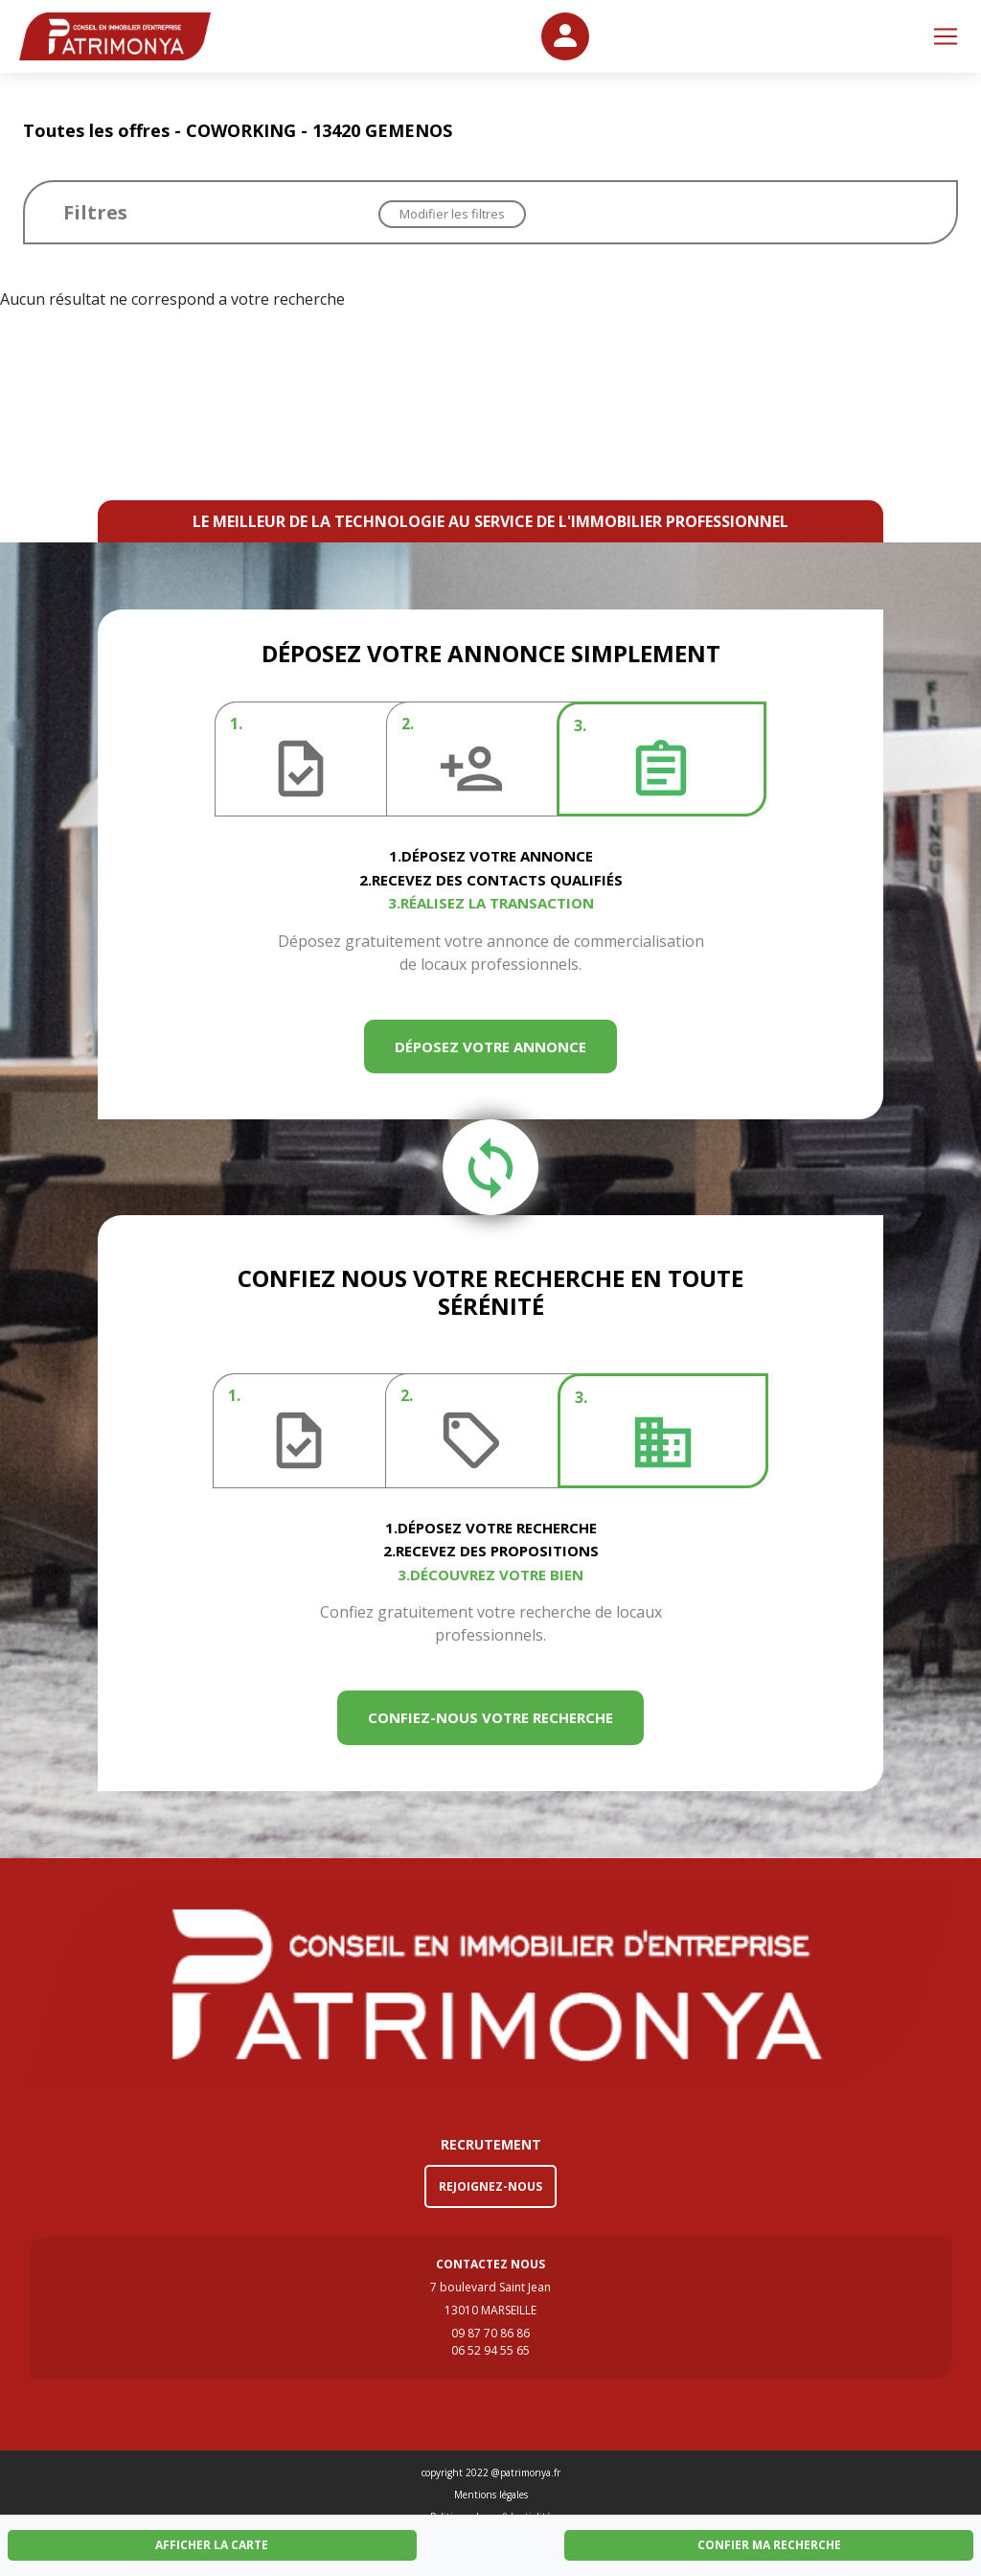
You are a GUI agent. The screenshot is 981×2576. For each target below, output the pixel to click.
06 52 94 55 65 (490, 2350)
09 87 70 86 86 (490, 2333)
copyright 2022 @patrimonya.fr (491, 2472)
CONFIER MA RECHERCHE (769, 2545)
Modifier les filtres (452, 213)
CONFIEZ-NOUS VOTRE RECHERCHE (490, 1717)
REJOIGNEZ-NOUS (490, 2186)
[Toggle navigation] (945, 36)
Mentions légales (491, 2494)
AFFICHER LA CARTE (211, 2545)
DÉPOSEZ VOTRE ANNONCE (490, 1046)
